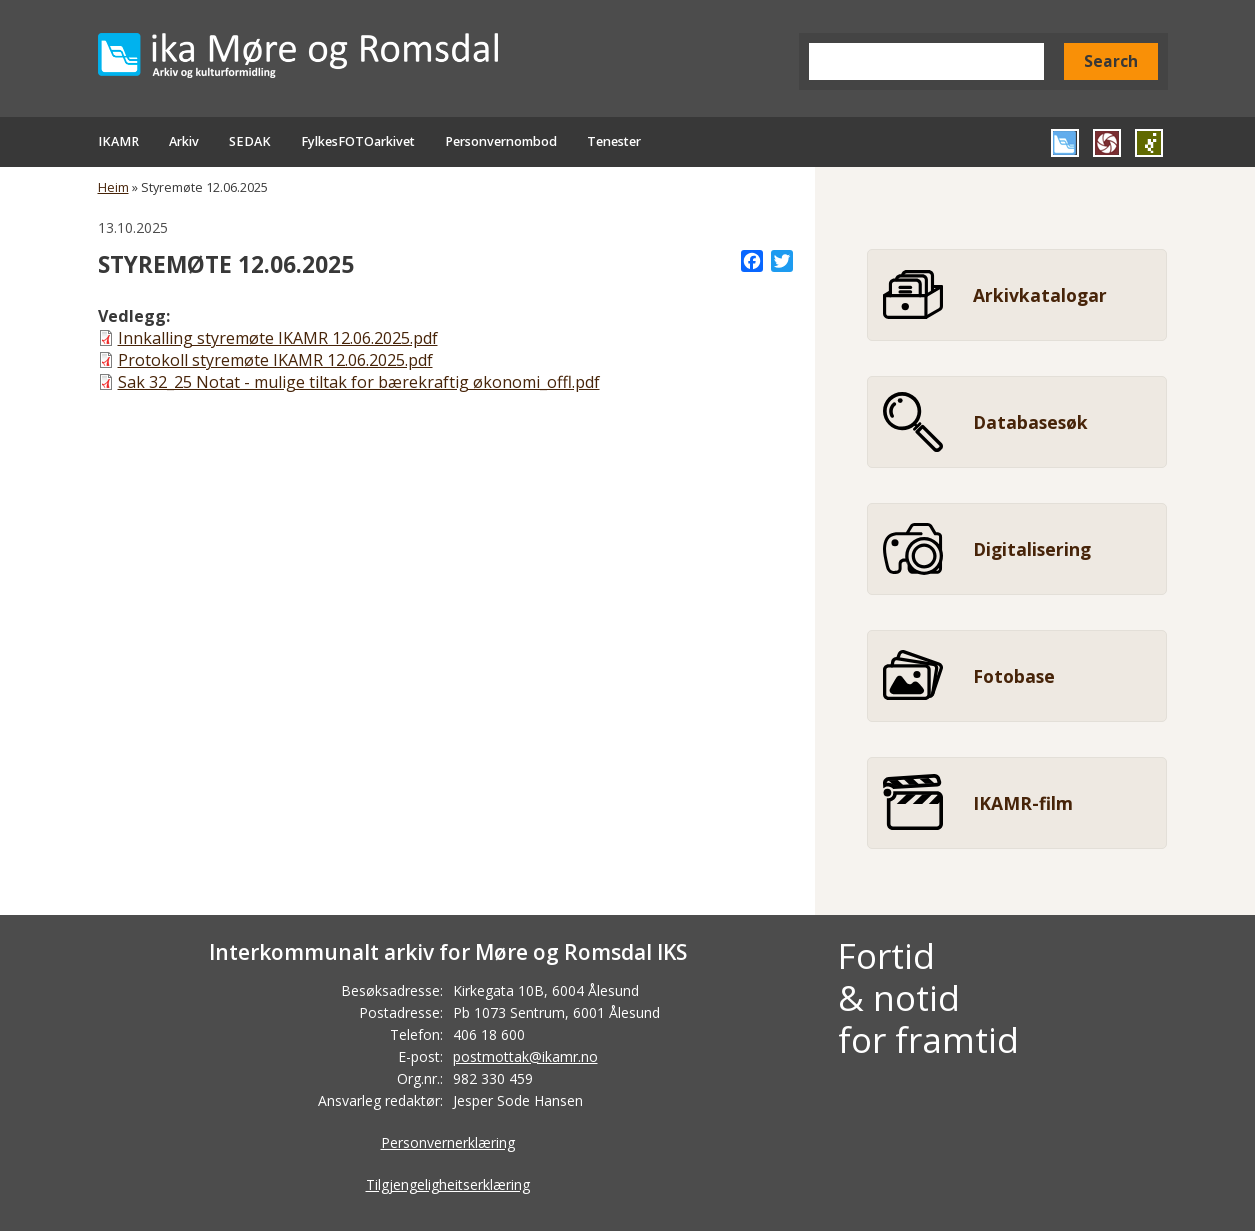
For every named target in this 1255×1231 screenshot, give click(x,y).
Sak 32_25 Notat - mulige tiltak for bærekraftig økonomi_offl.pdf (359, 382)
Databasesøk (1030, 422)
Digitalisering (1032, 549)
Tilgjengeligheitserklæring (448, 1184)
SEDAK (250, 141)
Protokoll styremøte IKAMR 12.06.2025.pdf (275, 360)
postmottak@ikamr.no (525, 1056)
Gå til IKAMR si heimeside (1065, 143)
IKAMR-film (1023, 803)
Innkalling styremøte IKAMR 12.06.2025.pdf (278, 338)
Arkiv (184, 141)
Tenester (614, 141)
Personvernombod (501, 141)
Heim (113, 187)
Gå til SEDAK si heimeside (1149, 143)
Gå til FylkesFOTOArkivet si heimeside (1107, 143)
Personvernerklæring (448, 1142)
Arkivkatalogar (1040, 295)
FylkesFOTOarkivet (358, 141)
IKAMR (118, 141)
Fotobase (1014, 676)
